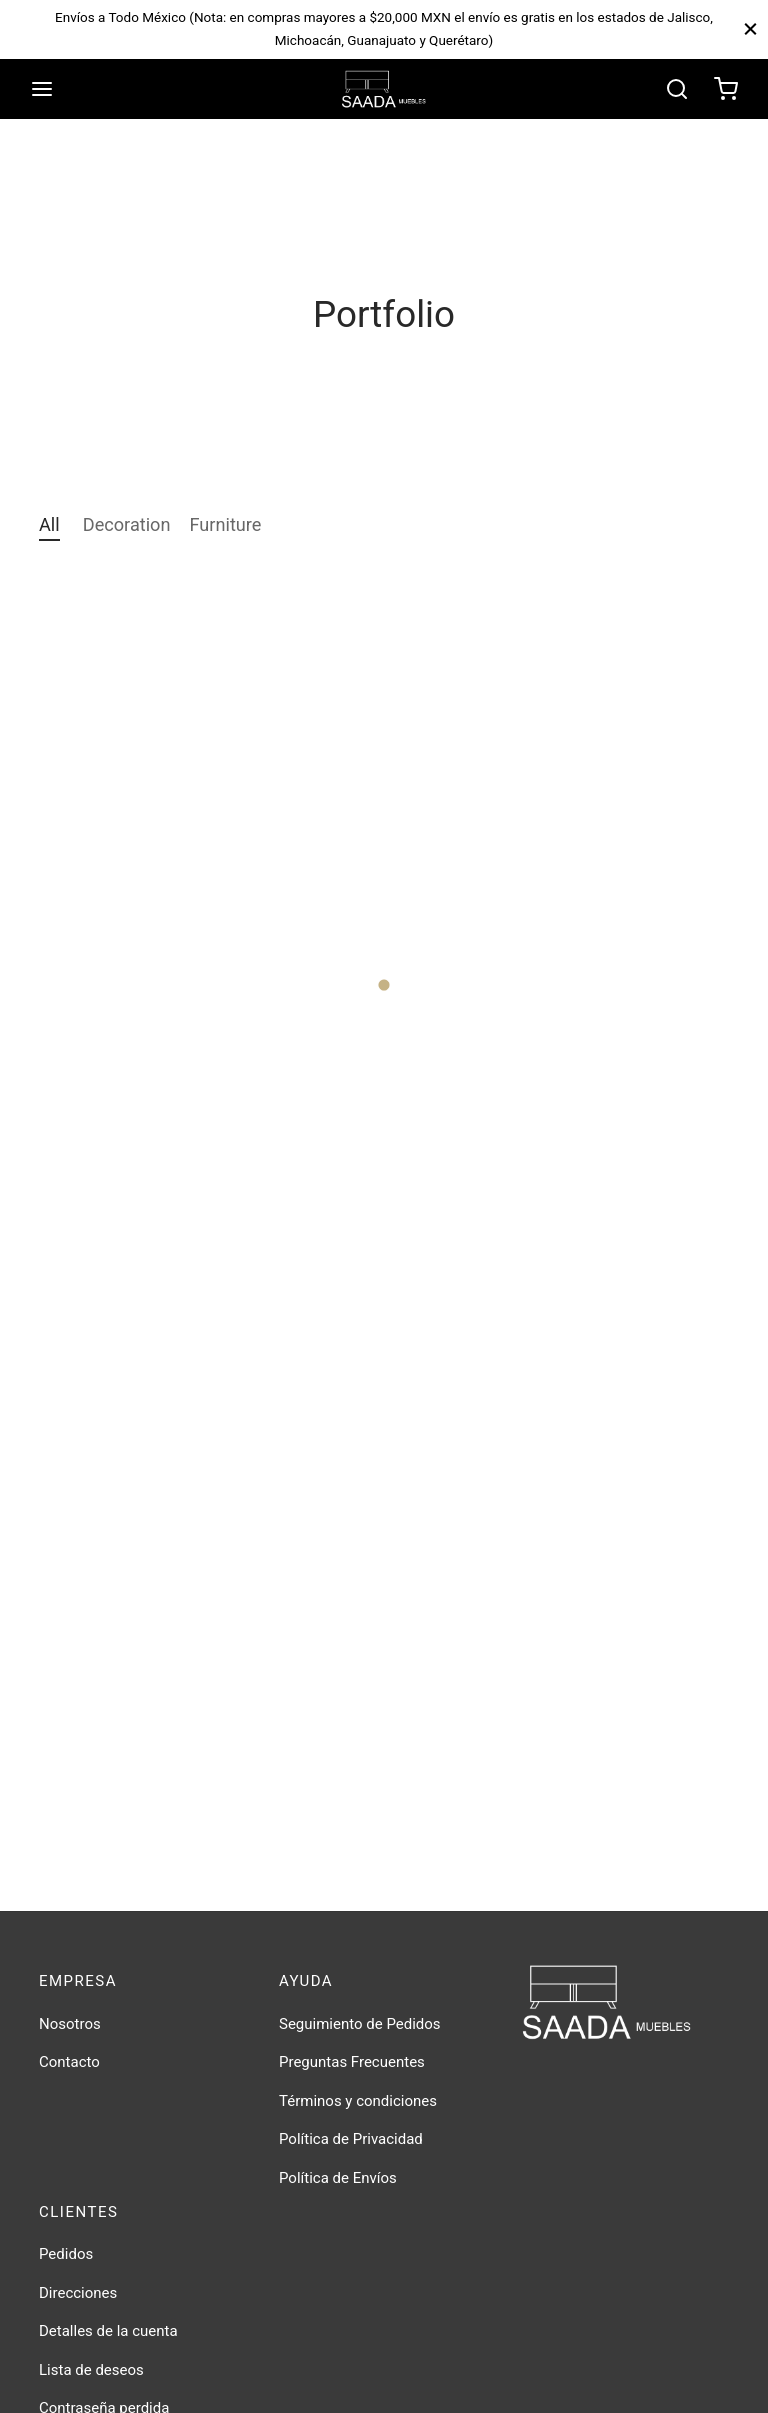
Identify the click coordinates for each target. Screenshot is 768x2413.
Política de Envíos (338, 2178)
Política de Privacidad (351, 2139)
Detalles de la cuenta (108, 2331)
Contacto (69, 2062)
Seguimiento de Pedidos (360, 2024)
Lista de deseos (91, 2370)
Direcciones (78, 2293)
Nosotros (70, 2024)
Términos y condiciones (358, 2101)
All (49, 524)
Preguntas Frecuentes (352, 2062)
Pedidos (66, 2254)
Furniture (226, 524)
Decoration (127, 524)
